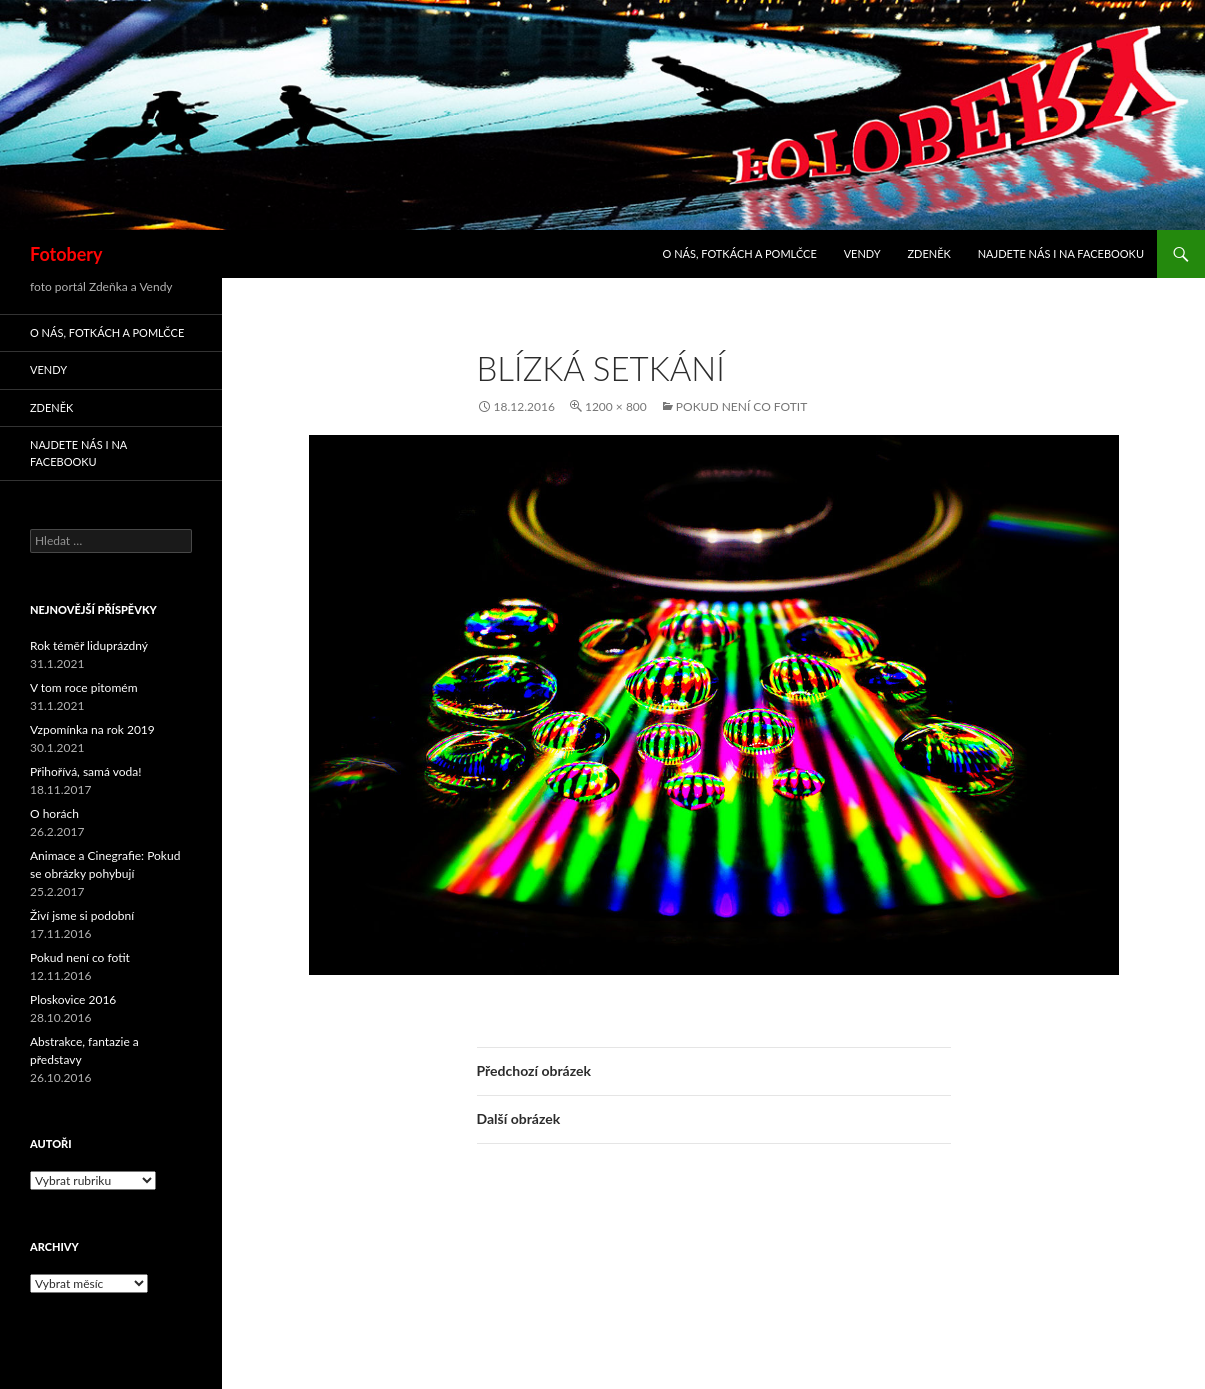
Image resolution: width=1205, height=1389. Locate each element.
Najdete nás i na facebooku (1061, 253)
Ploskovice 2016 (73, 999)
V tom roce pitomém (84, 687)
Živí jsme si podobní (82, 915)
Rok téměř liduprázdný (89, 645)
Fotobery (66, 254)
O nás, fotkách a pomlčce (740, 253)
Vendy (862, 253)
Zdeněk (928, 253)
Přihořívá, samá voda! (85, 771)
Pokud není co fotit (741, 406)
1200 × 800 (616, 406)
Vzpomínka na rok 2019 (92, 729)
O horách (54, 813)
